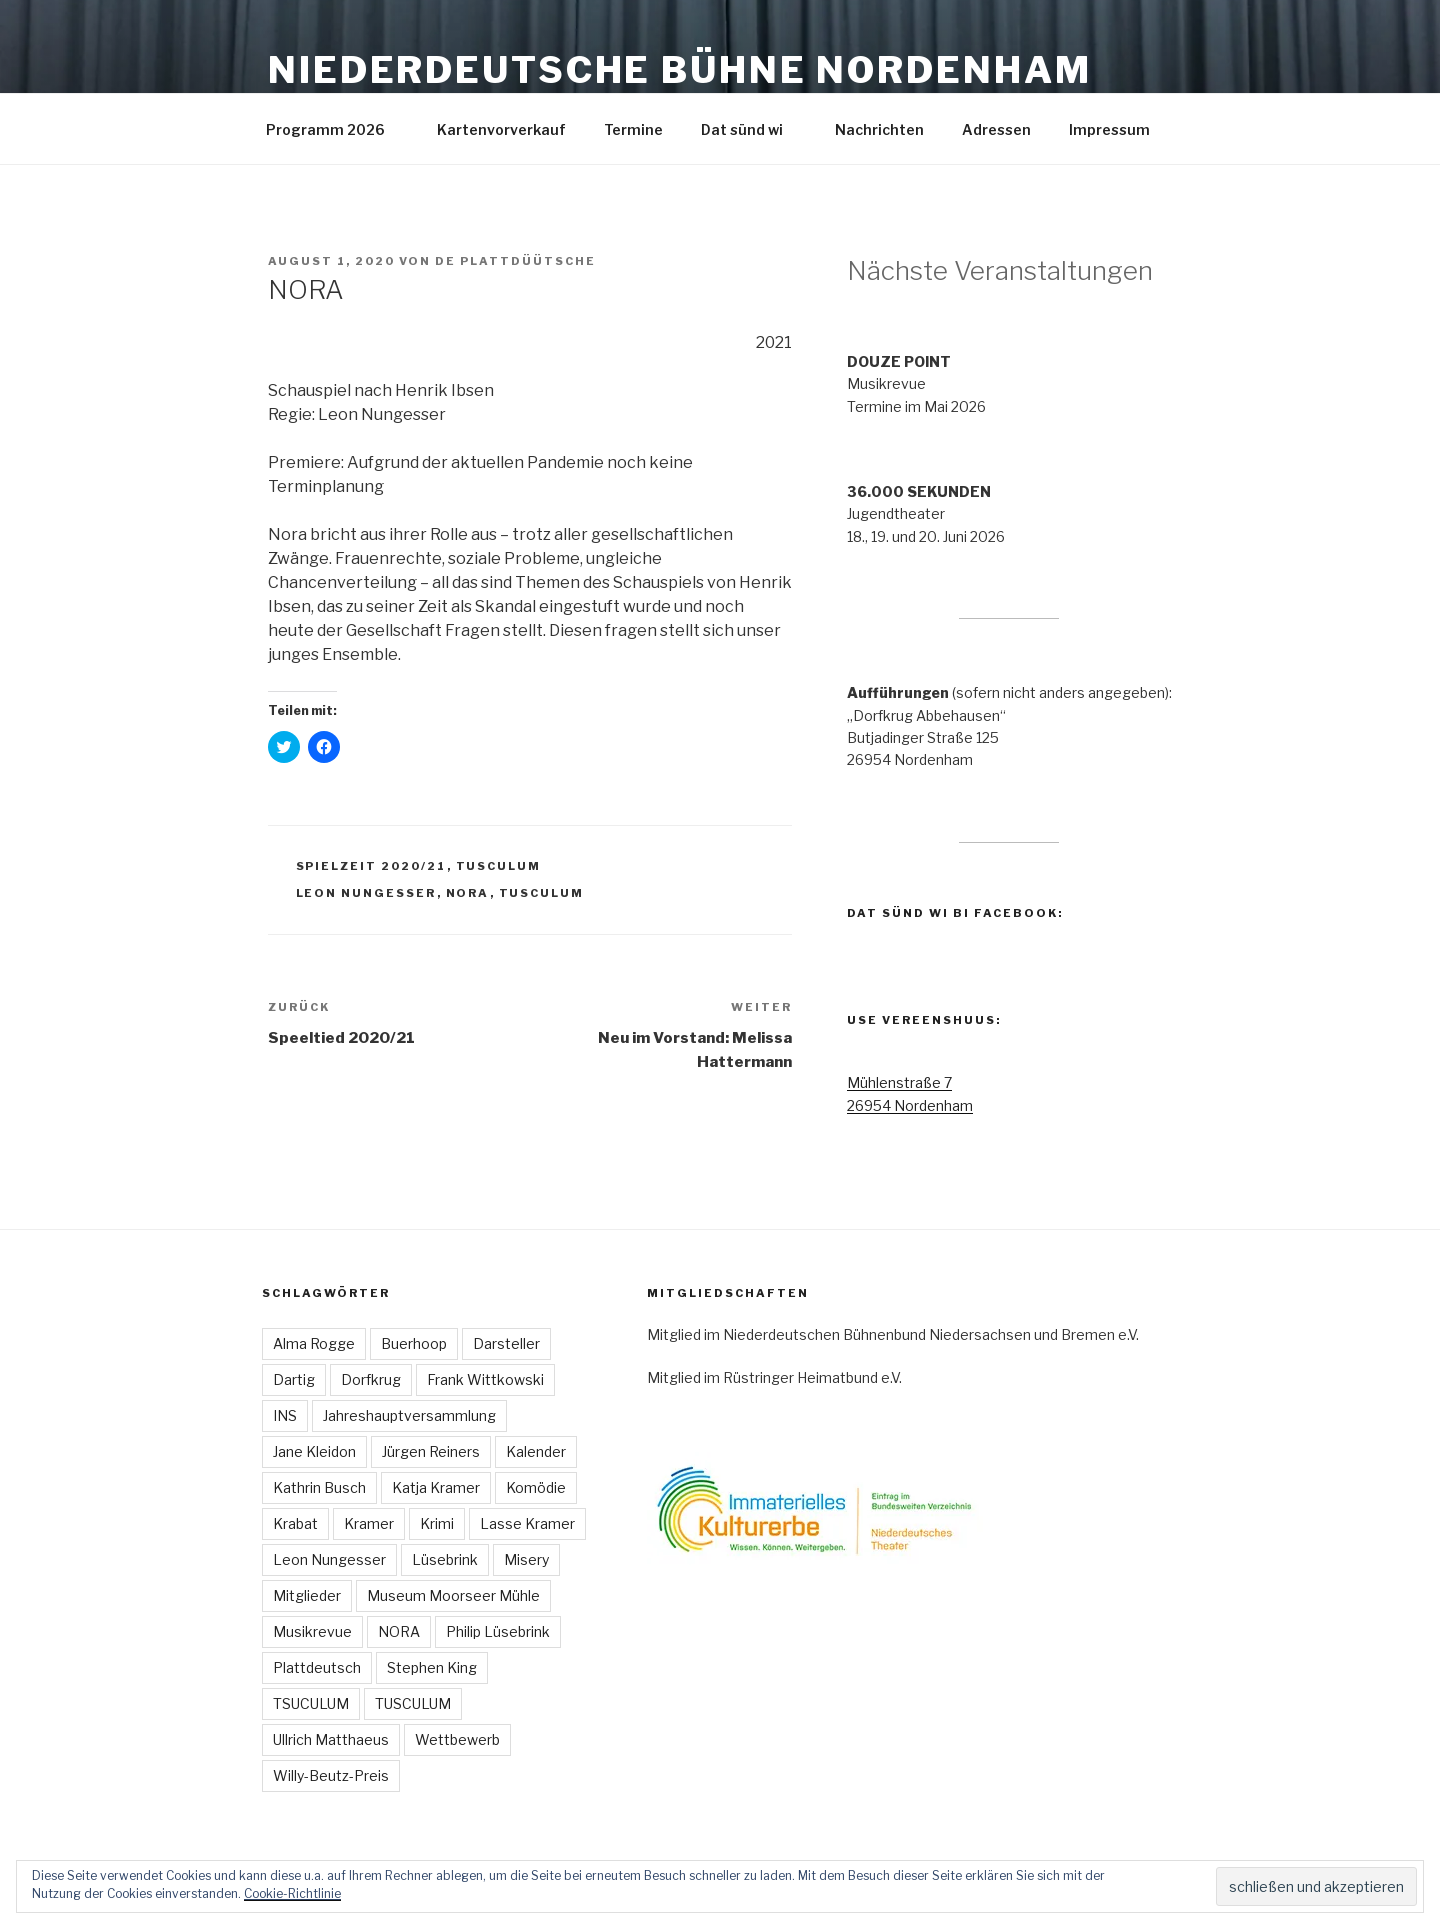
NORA (468, 893)
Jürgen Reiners (431, 1451)
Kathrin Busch (319, 1487)
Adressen (996, 129)
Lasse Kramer (527, 1523)
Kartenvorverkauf (501, 129)
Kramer (369, 1523)
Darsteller (506, 1343)
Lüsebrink (445, 1559)
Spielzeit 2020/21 (371, 866)
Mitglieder (307, 1595)
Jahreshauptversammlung (409, 1415)
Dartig (294, 1379)
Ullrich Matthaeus (331, 1739)
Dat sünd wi (751, 129)
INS (285, 1415)
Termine (633, 129)
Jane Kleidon (314, 1451)
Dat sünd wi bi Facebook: (955, 913)
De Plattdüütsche (515, 261)
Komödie (536, 1487)
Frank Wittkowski (485, 1379)
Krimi (437, 1523)
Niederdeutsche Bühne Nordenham (679, 70)
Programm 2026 (335, 129)
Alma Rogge (314, 1343)
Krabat (295, 1523)
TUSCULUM (499, 866)
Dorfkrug (371, 1379)
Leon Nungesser (366, 893)
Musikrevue (312, 1631)
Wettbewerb (457, 1739)
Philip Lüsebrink (498, 1631)
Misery (526, 1559)
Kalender (536, 1451)
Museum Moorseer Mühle (453, 1595)
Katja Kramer (436, 1487)
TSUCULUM (311, 1703)
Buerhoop (414, 1343)
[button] (847, 1508)
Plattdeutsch (317, 1667)
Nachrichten (879, 129)
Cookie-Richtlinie (292, 1893)
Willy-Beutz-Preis (331, 1775)
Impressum (1119, 129)
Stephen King (432, 1667)
